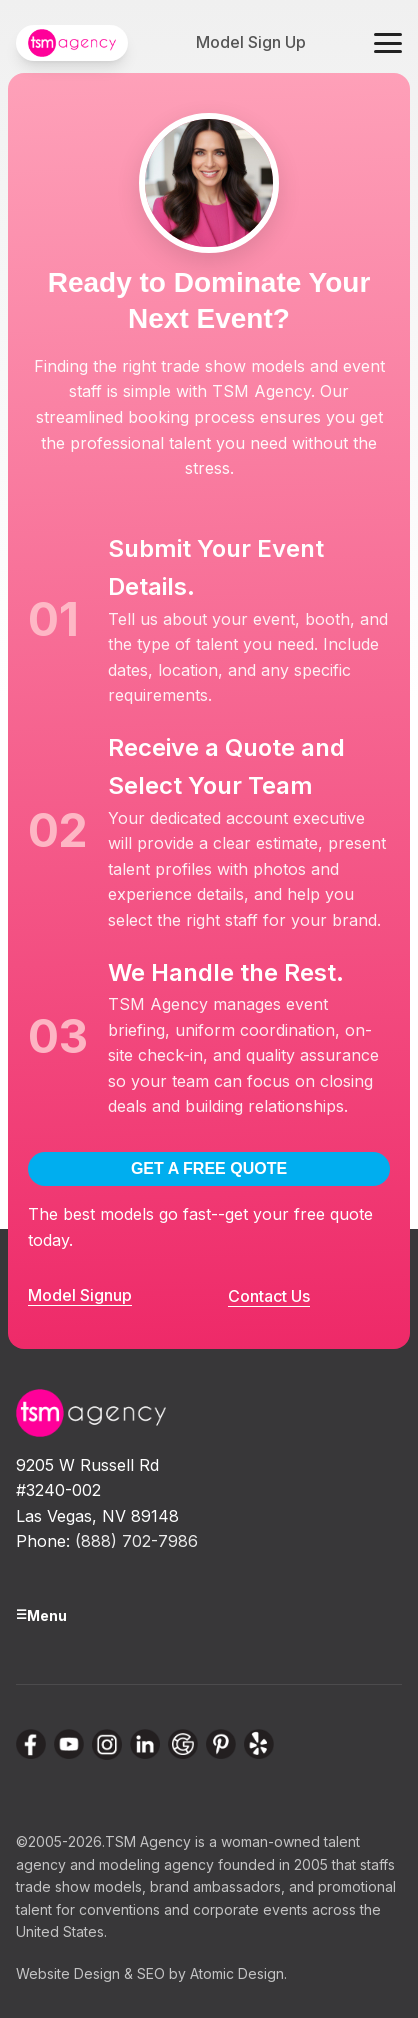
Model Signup (80, 1295)
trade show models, (81, 1886)
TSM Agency (148, 1841)
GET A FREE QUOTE (209, 1168)
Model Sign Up (251, 42)
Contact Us (269, 1296)
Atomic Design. (238, 1973)
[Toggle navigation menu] (388, 43)
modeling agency (156, 1864)
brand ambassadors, (217, 1886)
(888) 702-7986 (136, 1541)
